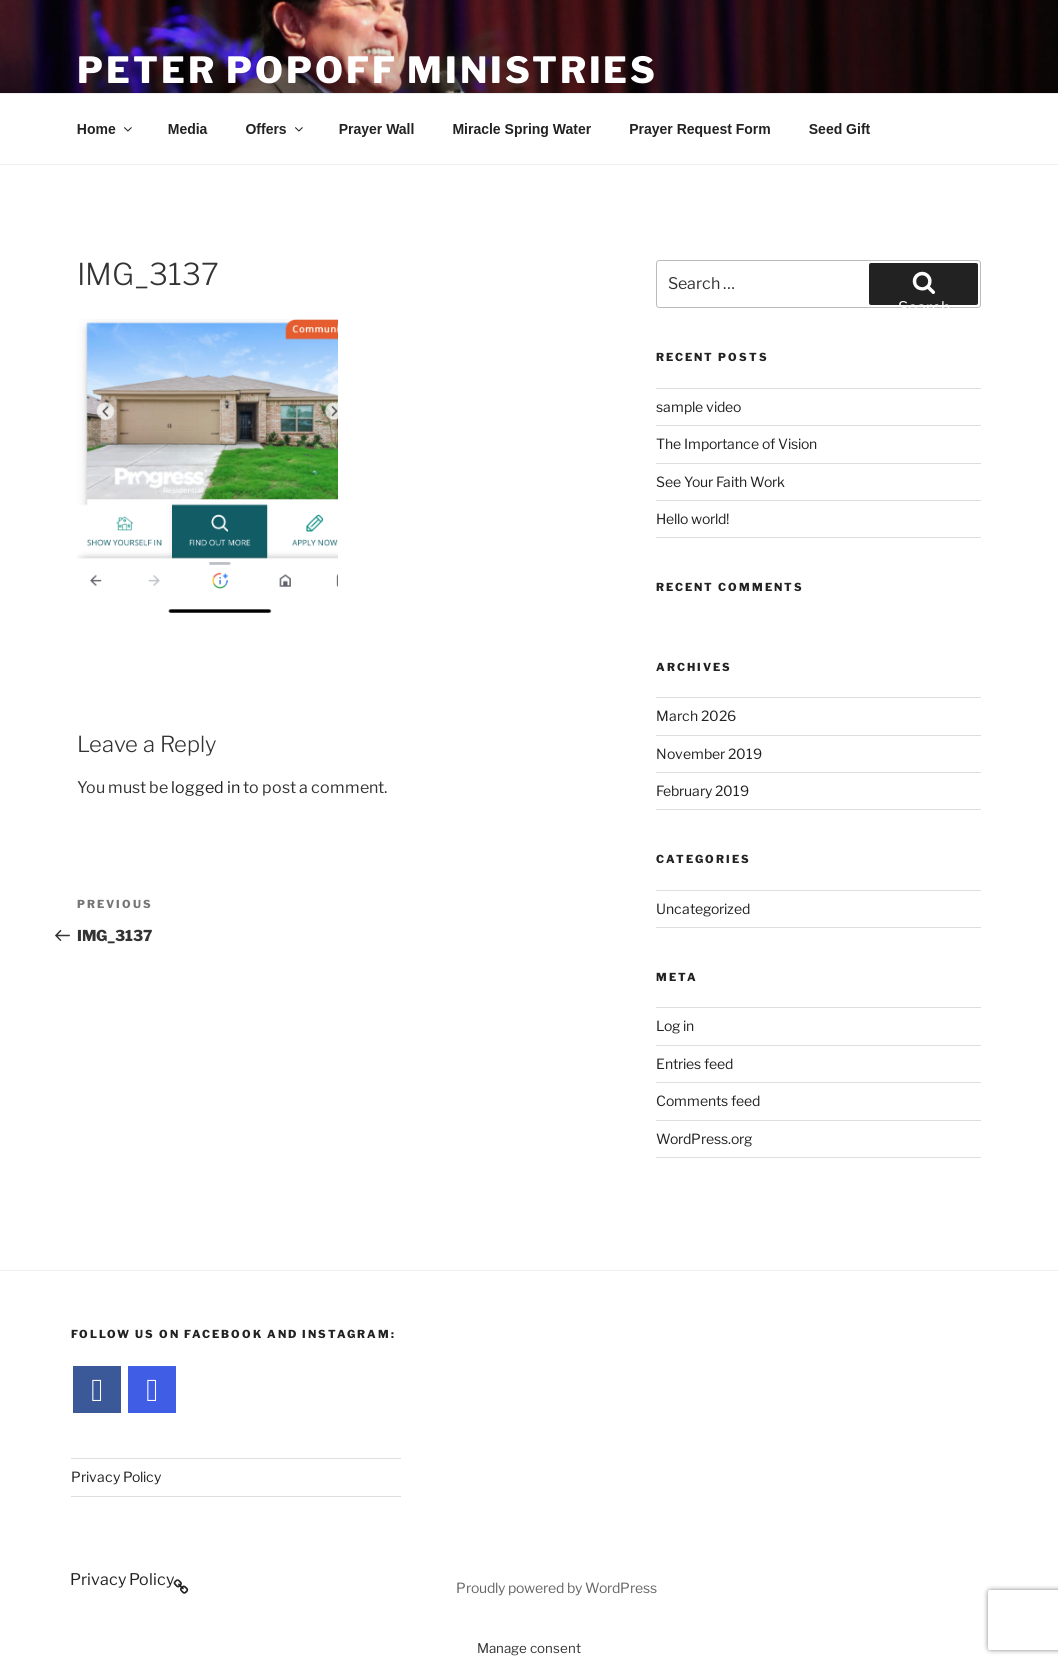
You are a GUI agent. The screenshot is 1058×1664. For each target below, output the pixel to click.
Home (106, 129)
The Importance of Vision (736, 443)
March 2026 (696, 715)
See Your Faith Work (720, 481)
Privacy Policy (116, 1476)
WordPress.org (704, 1138)
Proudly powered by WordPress (556, 1587)
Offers (275, 129)
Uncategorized (703, 908)
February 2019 (702, 790)
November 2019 (709, 753)
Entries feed (694, 1063)
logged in (205, 787)
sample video (698, 406)
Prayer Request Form (700, 129)
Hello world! (692, 518)
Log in (675, 1025)
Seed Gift (839, 129)
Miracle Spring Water (521, 129)
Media (188, 129)
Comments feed (708, 1100)
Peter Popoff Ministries (367, 70)
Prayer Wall (377, 129)
